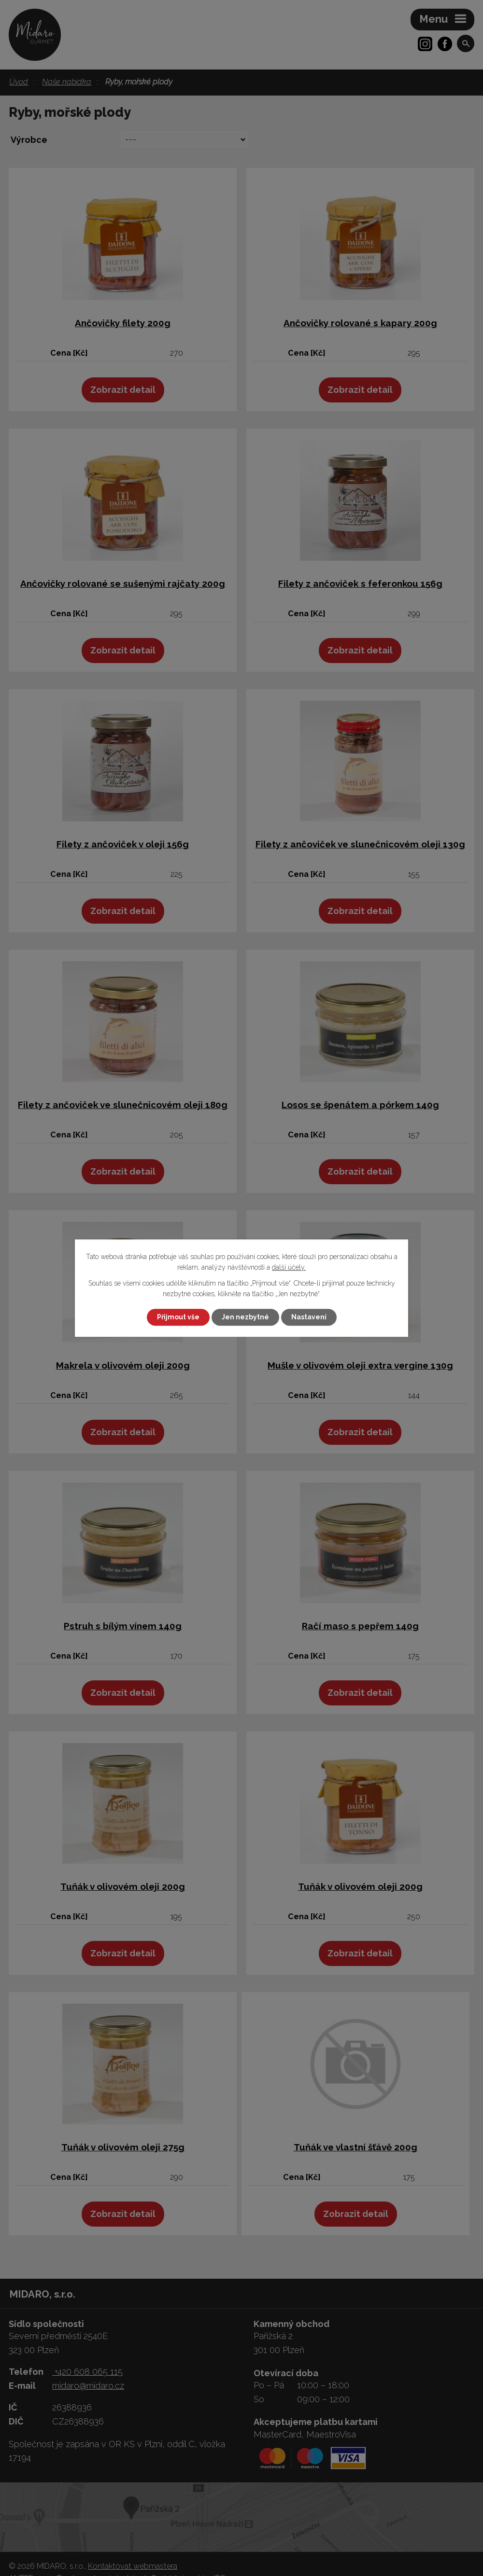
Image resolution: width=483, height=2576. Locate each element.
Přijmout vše (178, 1317)
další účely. (289, 1268)
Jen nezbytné (245, 1317)
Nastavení (309, 1317)
